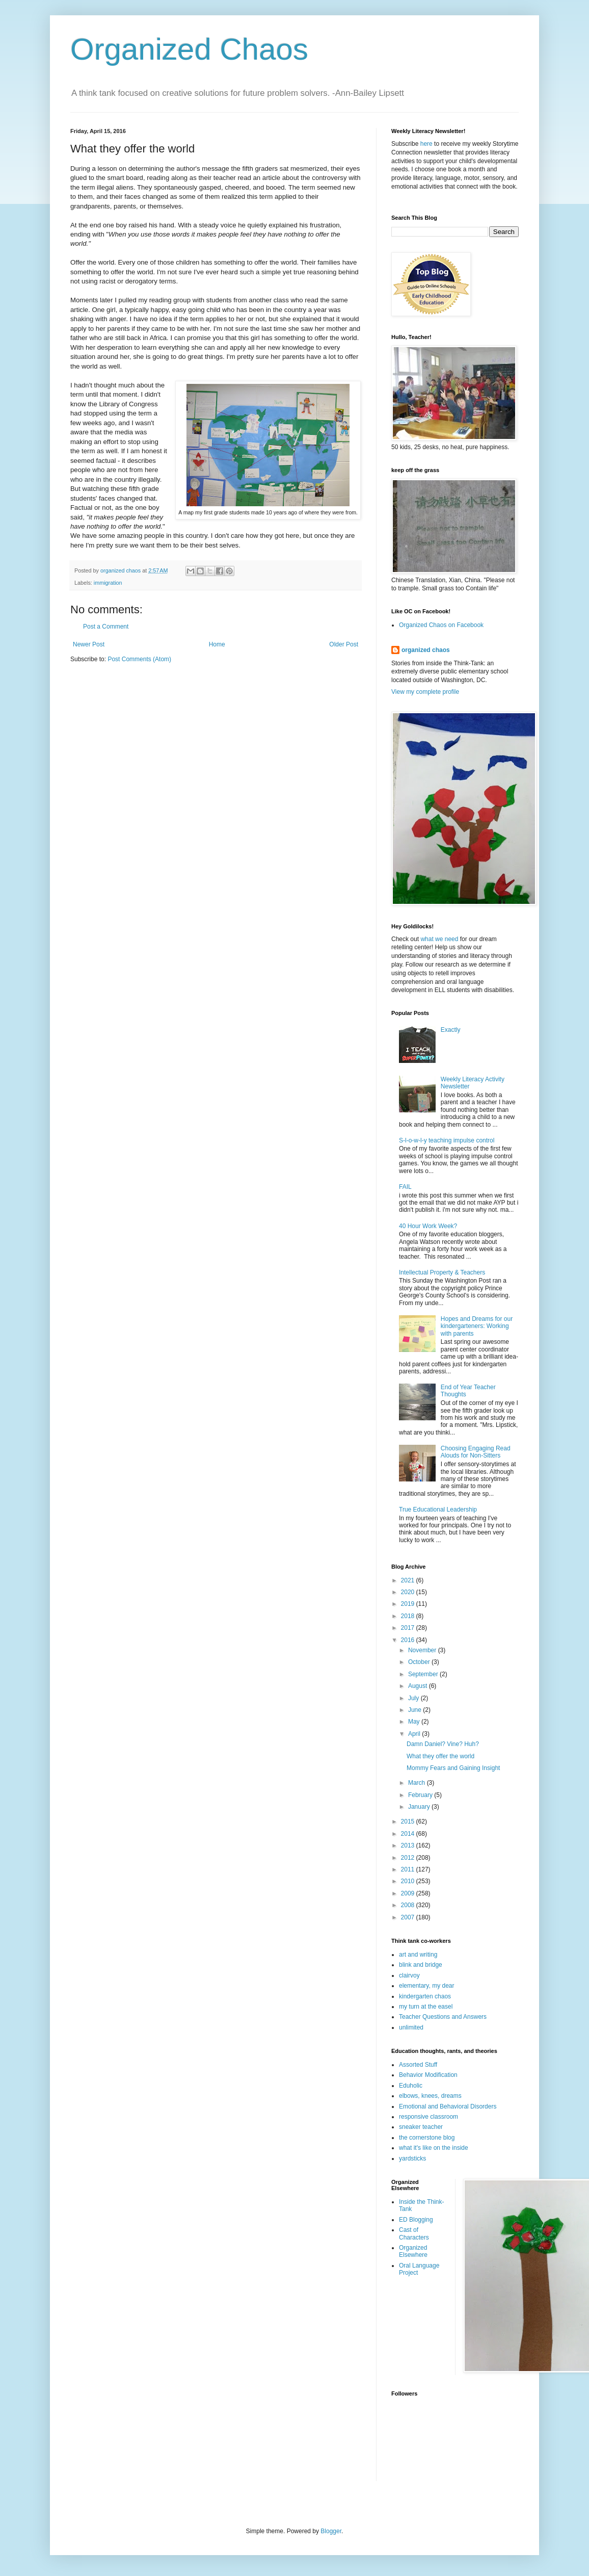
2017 (408, 1627)
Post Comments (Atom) (139, 659)
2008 (408, 1905)
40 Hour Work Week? (428, 1226)
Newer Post (88, 644)
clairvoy (409, 1975)
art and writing (418, 1954)
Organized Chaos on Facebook (441, 625)
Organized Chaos (189, 49)
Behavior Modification (428, 2074)
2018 (408, 1616)
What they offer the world (440, 1756)
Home (217, 644)
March (417, 1782)
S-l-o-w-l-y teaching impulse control (446, 1140)
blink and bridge (420, 1964)
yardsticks (412, 2158)
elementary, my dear (426, 1985)
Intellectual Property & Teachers (442, 1272)
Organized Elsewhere (413, 2251)
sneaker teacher (421, 2126)
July (414, 1698)
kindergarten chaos (425, 1996)
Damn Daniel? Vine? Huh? (443, 1744)
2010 (408, 1881)
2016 (408, 1640)
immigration (108, 583)
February (421, 1795)
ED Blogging (416, 2219)
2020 (408, 1592)
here (426, 143)
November (423, 1650)
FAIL (405, 1186)
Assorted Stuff (418, 2064)
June (415, 1709)
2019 (408, 1603)
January (420, 1806)
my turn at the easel (425, 2006)
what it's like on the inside (433, 2147)
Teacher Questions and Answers (443, 2016)
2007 (408, 1917)
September (424, 1674)
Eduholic (410, 2085)
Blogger (330, 2531)
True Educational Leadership (438, 1509)
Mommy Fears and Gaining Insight (453, 1768)
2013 (408, 1845)
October (420, 1662)
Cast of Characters (414, 2233)
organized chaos (425, 650)
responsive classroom (428, 2116)
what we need (439, 939)
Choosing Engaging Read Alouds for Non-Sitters (476, 1452)
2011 (408, 1869)
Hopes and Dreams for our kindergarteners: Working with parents (477, 1326)
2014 (408, 1833)
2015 (408, 1821)
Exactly (451, 1029)
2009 (408, 1893)
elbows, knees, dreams (430, 2095)
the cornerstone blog (426, 2137)
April (415, 1733)
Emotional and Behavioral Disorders (447, 2106)
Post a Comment (105, 626)
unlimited (411, 2027)
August (418, 1685)
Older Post (343, 644)
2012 (408, 1857)
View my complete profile (425, 691)
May (414, 1721)
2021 (408, 1580)
